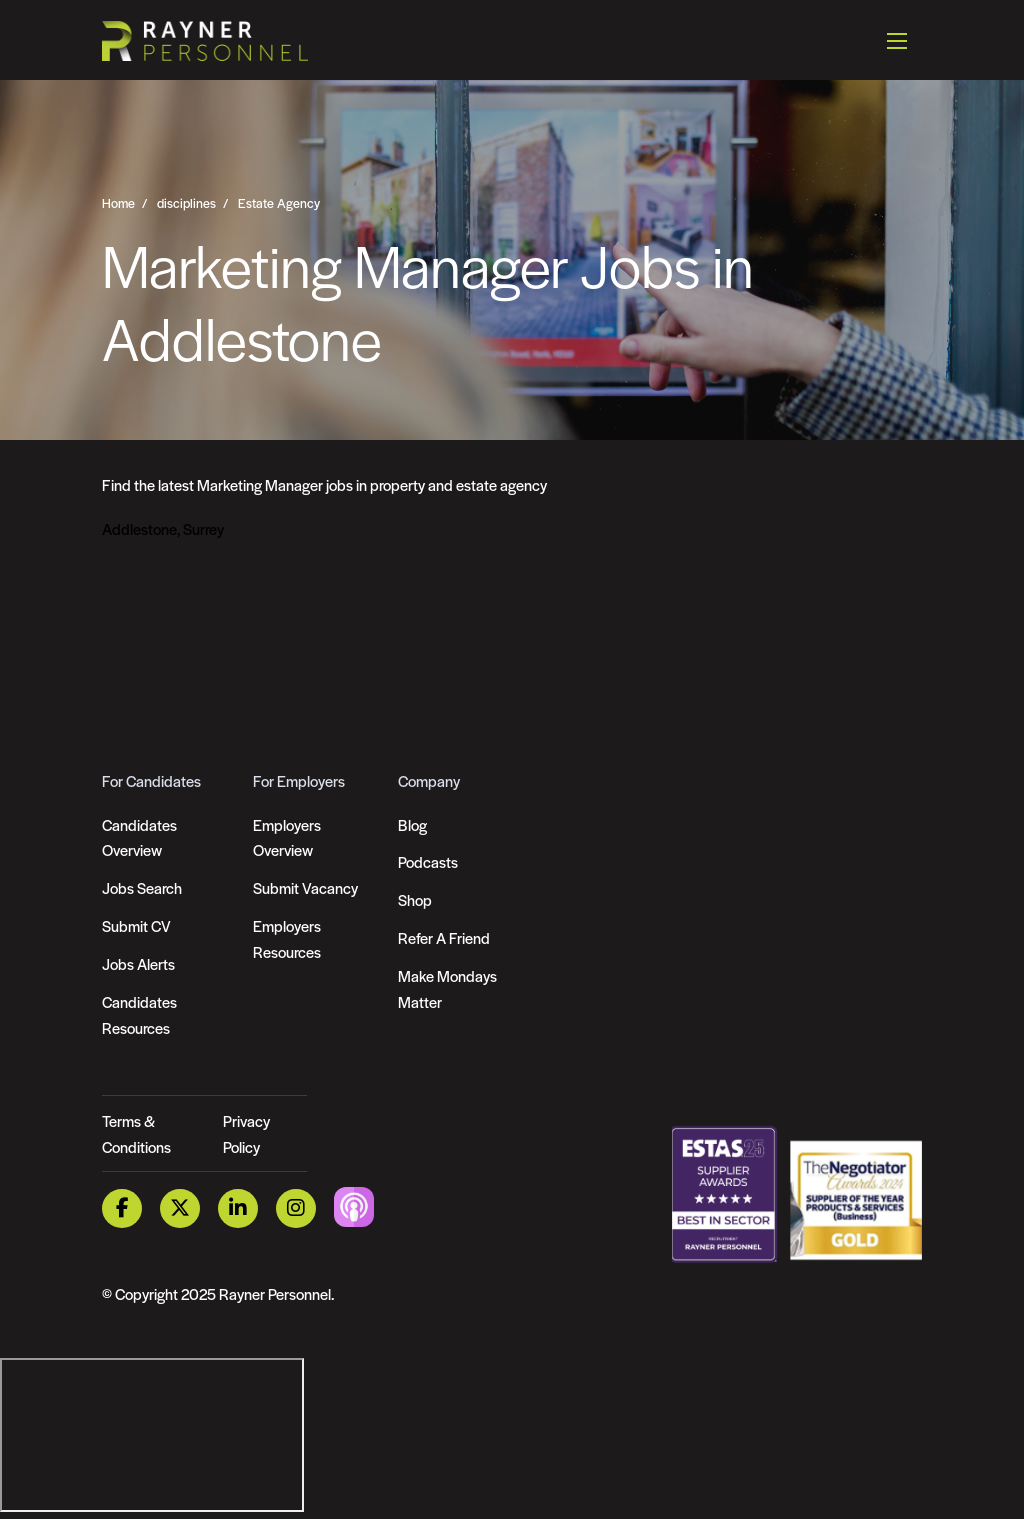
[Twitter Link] (180, 1208)
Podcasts (428, 861)
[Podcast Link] (354, 1206)
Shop (415, 899)
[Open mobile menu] (897, 40)
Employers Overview (287, 837)
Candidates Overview (139, 837)
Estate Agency (279, 203)
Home (118, 203)
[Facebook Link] (122, 1208)
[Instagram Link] (296, 1208)
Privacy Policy (246, 1133)
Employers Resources (287, 938)
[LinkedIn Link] (238, 1208)
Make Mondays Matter (447, 988)
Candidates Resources (139, 1014)
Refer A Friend (444, 937)
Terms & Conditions (136, 1133)
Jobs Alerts (138, 963)
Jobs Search (142, 887)
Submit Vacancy (305, 887)
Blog (412, 824)
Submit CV (136, 925)
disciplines (186, 203)
